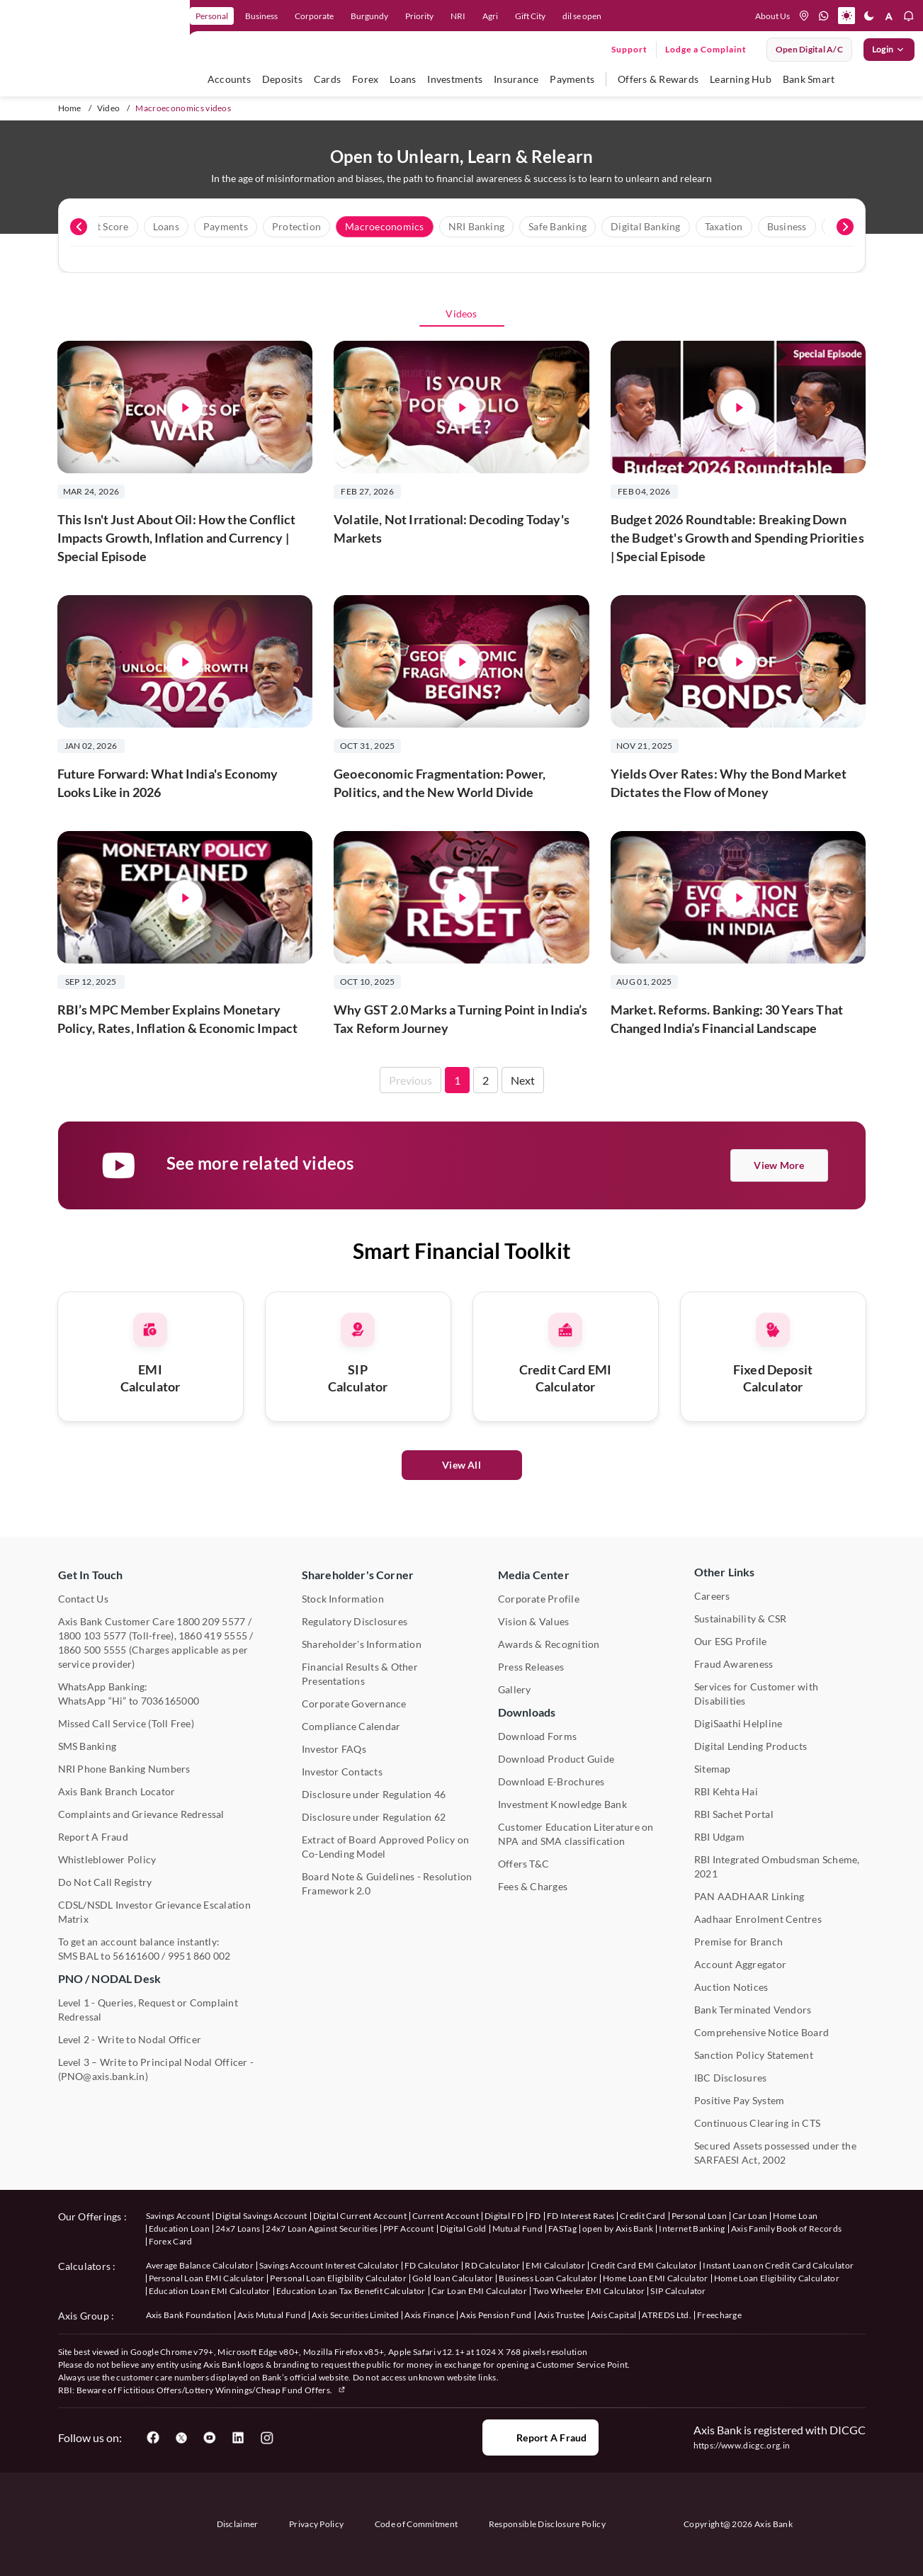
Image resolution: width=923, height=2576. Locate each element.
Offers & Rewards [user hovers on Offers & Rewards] (658, 79)
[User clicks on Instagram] (266, 2437)
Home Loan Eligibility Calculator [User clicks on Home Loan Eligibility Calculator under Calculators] (776, 2278)
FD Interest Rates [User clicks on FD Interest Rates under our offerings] (580, 2215)
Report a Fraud (540, 2437)
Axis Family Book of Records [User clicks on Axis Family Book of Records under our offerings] (786, 2228)
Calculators (84, 2266)
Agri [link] (490, 16)
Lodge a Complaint (706, 49)
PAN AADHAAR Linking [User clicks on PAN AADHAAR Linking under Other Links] (749, 1896)
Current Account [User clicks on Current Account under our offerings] (445, 2215)
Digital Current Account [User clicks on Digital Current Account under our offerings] (360, 2215)
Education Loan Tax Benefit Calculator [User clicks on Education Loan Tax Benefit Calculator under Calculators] (351, 2291)
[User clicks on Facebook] (153, 2437)
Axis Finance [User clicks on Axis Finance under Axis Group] (429, 2315)
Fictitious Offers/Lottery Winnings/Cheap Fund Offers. (232, 2390)
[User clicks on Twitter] (181, 2437)
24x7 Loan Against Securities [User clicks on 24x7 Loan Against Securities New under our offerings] (322, 2228)
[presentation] (78, 226)
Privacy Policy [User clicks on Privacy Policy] (316, 2524)
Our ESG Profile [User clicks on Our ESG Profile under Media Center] (730, 1641)
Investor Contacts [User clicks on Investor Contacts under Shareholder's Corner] (342, 1772)
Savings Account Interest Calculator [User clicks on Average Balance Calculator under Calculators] (329, 2265)
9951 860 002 (199, 1956)
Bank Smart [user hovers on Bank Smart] (808, 79)
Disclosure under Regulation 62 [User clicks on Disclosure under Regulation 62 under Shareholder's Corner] (374, 1817)
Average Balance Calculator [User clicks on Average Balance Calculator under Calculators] (200, 2265)
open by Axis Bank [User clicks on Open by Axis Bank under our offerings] (617, 2228)
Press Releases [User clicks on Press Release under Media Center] (531, 1667)
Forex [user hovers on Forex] (365, 79)
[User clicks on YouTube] (209, 2437)
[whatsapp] (823, 15)
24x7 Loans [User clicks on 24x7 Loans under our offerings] (237, 2228)
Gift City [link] (530, 16)
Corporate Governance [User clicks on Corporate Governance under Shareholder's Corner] (354, 1703)
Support (629, 49)
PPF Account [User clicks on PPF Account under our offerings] (408, 2228)
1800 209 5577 (210, 1621)
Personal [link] (212, 16)
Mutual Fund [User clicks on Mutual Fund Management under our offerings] (517, 2228)
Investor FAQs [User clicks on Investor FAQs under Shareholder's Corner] (334, 1749)
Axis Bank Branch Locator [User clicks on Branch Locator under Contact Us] (117, 1791)
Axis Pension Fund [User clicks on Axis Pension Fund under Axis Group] (495, 2315)
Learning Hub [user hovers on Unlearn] (740, 79)
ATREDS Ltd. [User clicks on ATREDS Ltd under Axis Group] (666, 2315)
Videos (461, 313)
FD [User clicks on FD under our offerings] (535, 2215)
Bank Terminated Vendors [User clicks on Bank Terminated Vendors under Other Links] (753, 2010)
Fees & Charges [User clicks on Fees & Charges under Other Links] (532, 1886)
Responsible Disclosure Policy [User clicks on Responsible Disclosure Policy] (547, 2524)
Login (889, 49)
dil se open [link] (581, 16)
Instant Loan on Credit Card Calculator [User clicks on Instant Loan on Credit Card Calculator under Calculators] (778, 2265)
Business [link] (261, 16)
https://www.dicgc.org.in (742, 2445)
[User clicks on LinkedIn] (238, 2437)
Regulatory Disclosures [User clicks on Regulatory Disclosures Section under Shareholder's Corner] (354, 1621)
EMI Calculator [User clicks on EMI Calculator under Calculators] (555, 2265)
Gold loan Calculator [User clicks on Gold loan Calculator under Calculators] (452, 2278)
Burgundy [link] (369, 16)
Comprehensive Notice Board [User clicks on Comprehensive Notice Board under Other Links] (761, 2032)
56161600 (136, 1956)
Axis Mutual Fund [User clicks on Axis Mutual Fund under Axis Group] (271, 2315)
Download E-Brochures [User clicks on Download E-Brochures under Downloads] (551, 1781)
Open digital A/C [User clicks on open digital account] (809, 49)
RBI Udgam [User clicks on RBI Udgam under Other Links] (719, 1837)
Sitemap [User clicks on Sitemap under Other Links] (712, 1769)
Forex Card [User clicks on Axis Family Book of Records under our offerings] (171, 2241)
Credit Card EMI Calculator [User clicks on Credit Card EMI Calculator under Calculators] (644, 2265)
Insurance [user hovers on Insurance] (516, 79)
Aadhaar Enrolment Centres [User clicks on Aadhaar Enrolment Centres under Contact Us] (758, 1919)
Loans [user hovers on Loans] (403, 79)
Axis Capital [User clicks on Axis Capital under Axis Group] (614, 2315)
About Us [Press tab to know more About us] (772, 16)
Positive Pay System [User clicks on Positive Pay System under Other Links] (739, 2100)
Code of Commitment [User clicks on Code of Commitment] (416, 2524)
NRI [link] (458, 16)
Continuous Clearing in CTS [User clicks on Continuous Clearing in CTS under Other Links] (757, 2123)
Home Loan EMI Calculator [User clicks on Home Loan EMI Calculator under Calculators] (655, 2278)
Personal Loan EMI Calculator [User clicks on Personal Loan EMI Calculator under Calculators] (207, 2278)
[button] (846, 15)
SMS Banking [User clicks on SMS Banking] (87, 1746)
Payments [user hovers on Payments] (572, 79)
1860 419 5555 (213, 1635)
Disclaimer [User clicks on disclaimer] (238, 2524)
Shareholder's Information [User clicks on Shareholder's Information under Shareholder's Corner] (361, 1644)
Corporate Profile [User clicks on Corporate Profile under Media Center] (538, 1599)
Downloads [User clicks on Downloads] (526, 1712)
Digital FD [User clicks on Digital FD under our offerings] (504, 2215)
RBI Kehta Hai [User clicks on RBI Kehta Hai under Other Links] (726, 1791)
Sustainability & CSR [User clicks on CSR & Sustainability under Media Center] (740, 1618)
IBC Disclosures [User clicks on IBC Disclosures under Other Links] (730, 2078)
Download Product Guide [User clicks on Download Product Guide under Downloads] (556, 1759)
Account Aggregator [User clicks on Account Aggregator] (740, 1964)
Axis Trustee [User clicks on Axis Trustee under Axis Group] (561, 2315)
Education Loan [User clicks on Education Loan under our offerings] (179, 2228)
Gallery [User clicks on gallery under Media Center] (514, 1689)
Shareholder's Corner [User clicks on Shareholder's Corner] (358, 1574)
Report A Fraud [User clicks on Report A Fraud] (93, 1837)
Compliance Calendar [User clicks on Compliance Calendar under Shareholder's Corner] (351, 1726)
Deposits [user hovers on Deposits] (282, 79)
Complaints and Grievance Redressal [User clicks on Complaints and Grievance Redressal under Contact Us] (141, 1814)
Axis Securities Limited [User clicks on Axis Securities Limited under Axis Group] (355, 2315)
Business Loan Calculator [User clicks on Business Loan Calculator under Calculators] (548, 2278)
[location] (804, 15)
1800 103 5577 (92, 1635)
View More (779, 1165)
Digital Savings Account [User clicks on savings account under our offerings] (261, 2215)
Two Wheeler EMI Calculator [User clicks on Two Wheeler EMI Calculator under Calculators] (589, 2291)
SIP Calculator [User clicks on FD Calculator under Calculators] (678, 2291)
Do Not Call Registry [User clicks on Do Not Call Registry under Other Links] (105, 1882)
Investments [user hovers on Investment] (454, 79)
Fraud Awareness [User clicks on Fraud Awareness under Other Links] (734, 1664)
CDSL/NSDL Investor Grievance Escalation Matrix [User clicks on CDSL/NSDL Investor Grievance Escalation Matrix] (154, 1912)
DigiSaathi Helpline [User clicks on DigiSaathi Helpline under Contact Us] (738, 1723)
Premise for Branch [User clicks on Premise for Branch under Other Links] (738, 1942)
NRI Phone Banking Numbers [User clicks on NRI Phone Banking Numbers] (124, 1769)
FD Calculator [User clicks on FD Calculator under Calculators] (431, 2265)
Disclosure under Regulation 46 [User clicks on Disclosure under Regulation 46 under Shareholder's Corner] (374, 1794)
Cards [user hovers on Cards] (327, 79)
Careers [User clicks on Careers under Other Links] (712, 1596)
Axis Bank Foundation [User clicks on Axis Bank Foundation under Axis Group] (189, 2315)
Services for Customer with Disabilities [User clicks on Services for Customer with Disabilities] (756, 1693)
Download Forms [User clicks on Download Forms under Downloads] (537, 1736)
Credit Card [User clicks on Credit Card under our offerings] (643, 2215)
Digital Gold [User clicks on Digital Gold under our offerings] (463, 2228)
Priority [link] (419, 16)
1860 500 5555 (92, 1650)
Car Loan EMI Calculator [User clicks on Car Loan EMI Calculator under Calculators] (479, 2291)
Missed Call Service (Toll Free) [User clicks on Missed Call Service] (126, 1723)
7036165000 (170, 1701)
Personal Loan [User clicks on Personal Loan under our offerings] (699, 2215)
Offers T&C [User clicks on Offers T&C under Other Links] (523, 1864)
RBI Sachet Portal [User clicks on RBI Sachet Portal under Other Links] (734, 1814)
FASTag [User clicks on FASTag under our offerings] (562, 2228)
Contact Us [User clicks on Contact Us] (83, 1599)
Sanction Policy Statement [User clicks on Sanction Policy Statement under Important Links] (753, 2055)
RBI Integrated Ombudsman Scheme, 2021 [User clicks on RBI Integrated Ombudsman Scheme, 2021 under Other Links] (777, 1866)
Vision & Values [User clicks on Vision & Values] (534, 1621)
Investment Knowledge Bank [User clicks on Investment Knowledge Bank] (562, 1804)
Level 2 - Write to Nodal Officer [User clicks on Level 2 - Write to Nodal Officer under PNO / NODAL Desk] (130, 2039)
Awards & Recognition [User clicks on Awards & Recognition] (549, 1644)
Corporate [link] (314, 16)
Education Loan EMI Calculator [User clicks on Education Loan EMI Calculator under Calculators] (210, 2291)
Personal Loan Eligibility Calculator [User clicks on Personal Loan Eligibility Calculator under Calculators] (338, 2278)
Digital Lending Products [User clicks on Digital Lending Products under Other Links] (751, 1746)
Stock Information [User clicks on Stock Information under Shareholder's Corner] (343, 1599)
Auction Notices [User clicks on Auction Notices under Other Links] (731, 1987)
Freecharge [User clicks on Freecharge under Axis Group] (719, 2315)
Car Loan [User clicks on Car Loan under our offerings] (750, 2215)
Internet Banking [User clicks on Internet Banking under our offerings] (692, 2228)
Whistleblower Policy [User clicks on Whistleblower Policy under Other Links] (107, 1859)
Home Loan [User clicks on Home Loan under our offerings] (795, 2215)
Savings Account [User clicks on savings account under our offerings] (178, 2215)
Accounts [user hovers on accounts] (229, 79)
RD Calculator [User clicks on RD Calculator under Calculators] (492, 2265)
